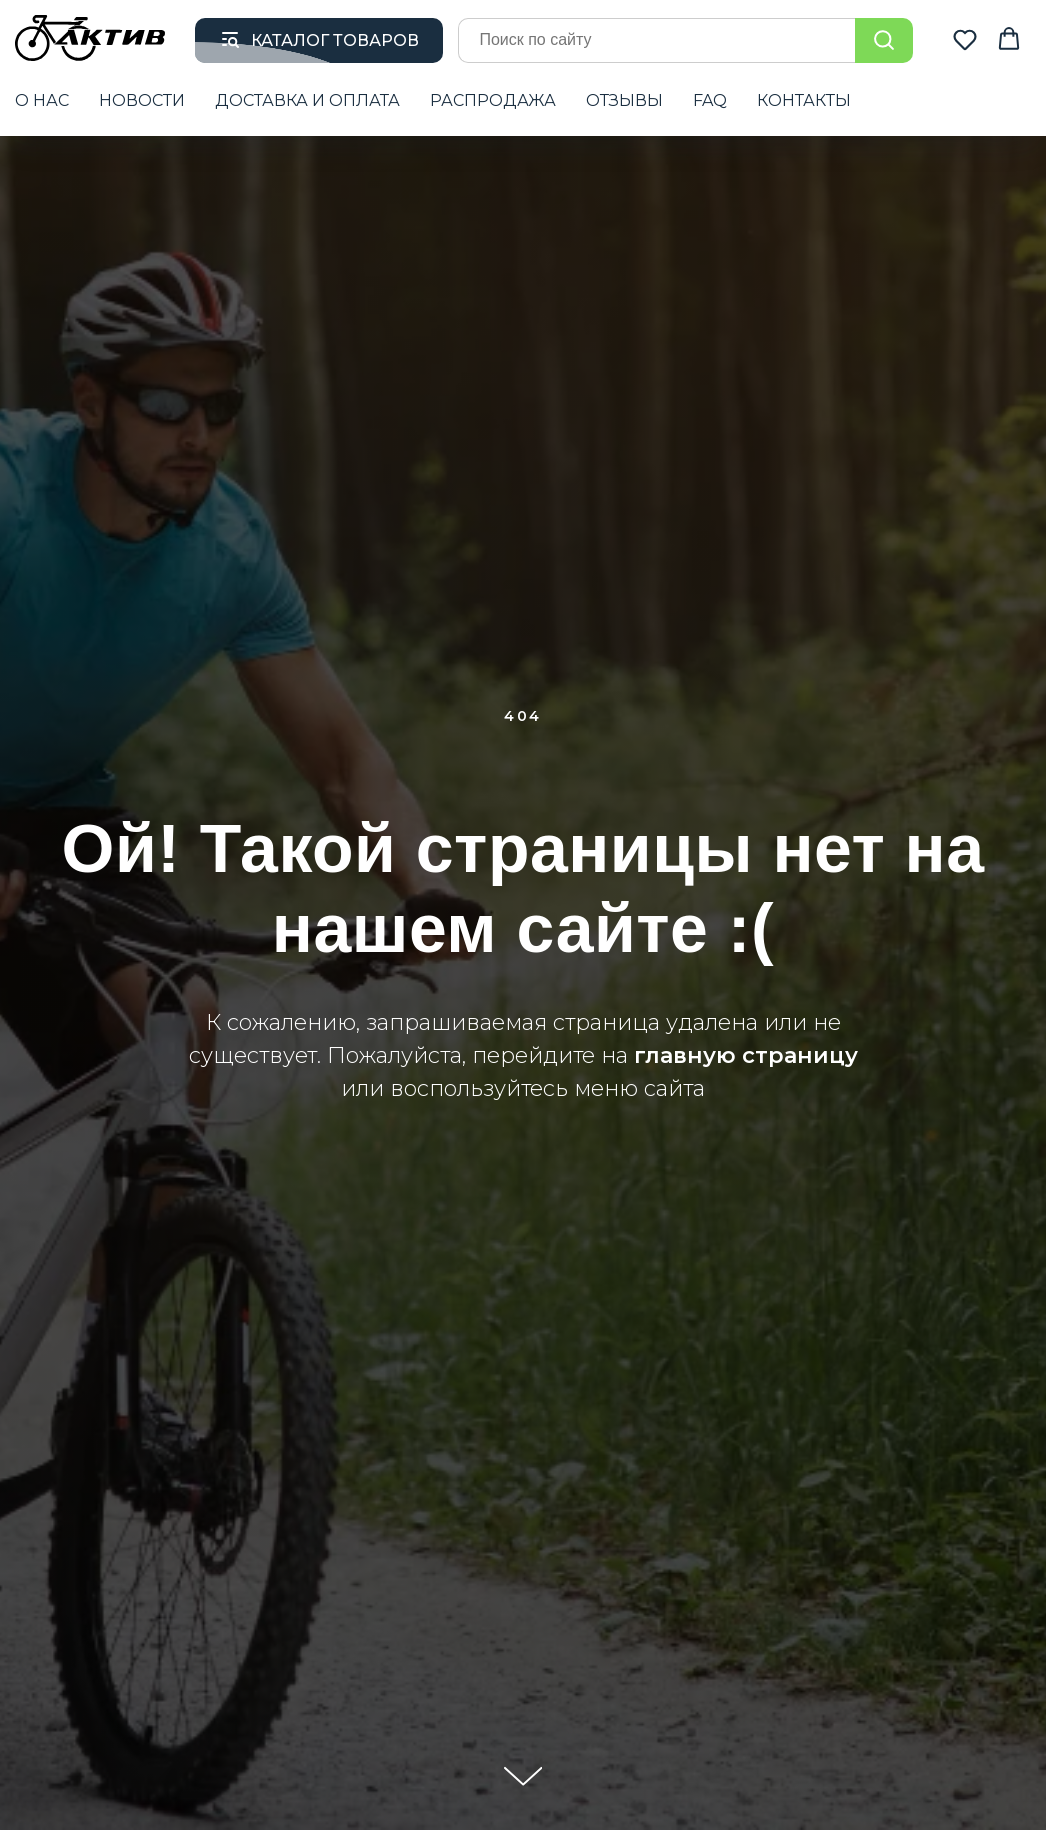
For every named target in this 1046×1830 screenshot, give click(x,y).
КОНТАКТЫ (804, 100)
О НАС (42, 100)
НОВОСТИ (142, 100)
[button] (965, 39)
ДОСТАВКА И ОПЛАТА (307, 100)
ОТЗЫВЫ (624, 100)
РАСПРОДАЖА (493, 100)
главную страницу (746, 1055)
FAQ (710, 100)
